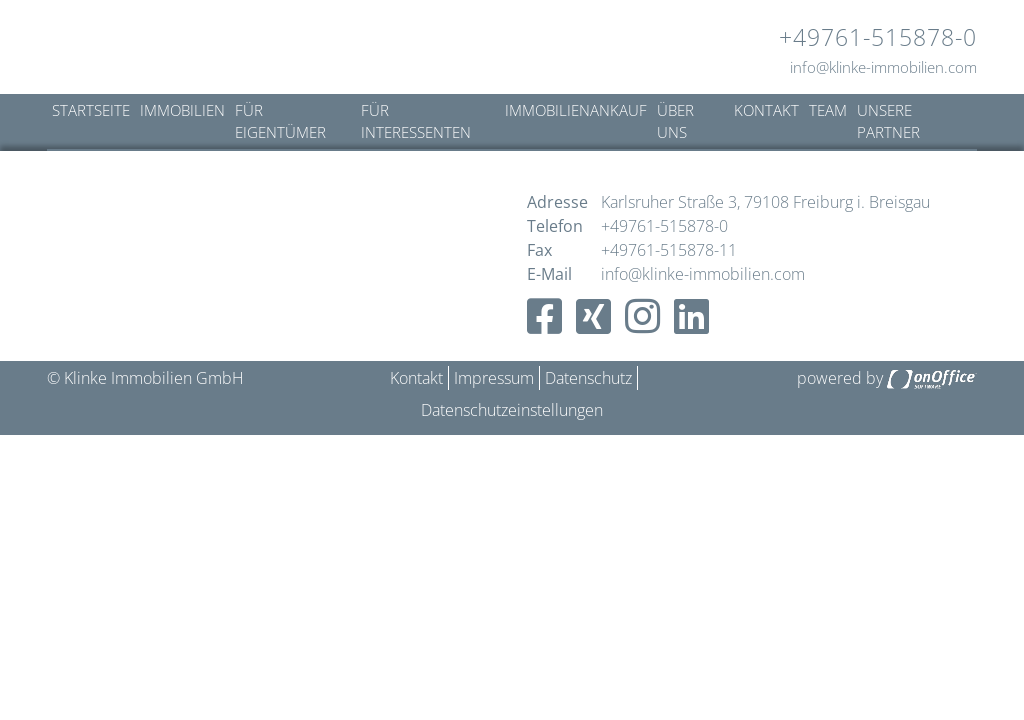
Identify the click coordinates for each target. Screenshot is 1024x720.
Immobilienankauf (576, 110)
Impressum (494, 378)
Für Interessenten (416, 121)
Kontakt (766, 110)
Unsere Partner (888, 121)
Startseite (91, 110)
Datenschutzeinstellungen (512, 410)
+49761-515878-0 (878, 37)
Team (828, 110)
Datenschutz (588, 378)
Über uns (675, 121)
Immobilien (182, 110)
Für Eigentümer (280, 121)
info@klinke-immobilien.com (883, 67)
